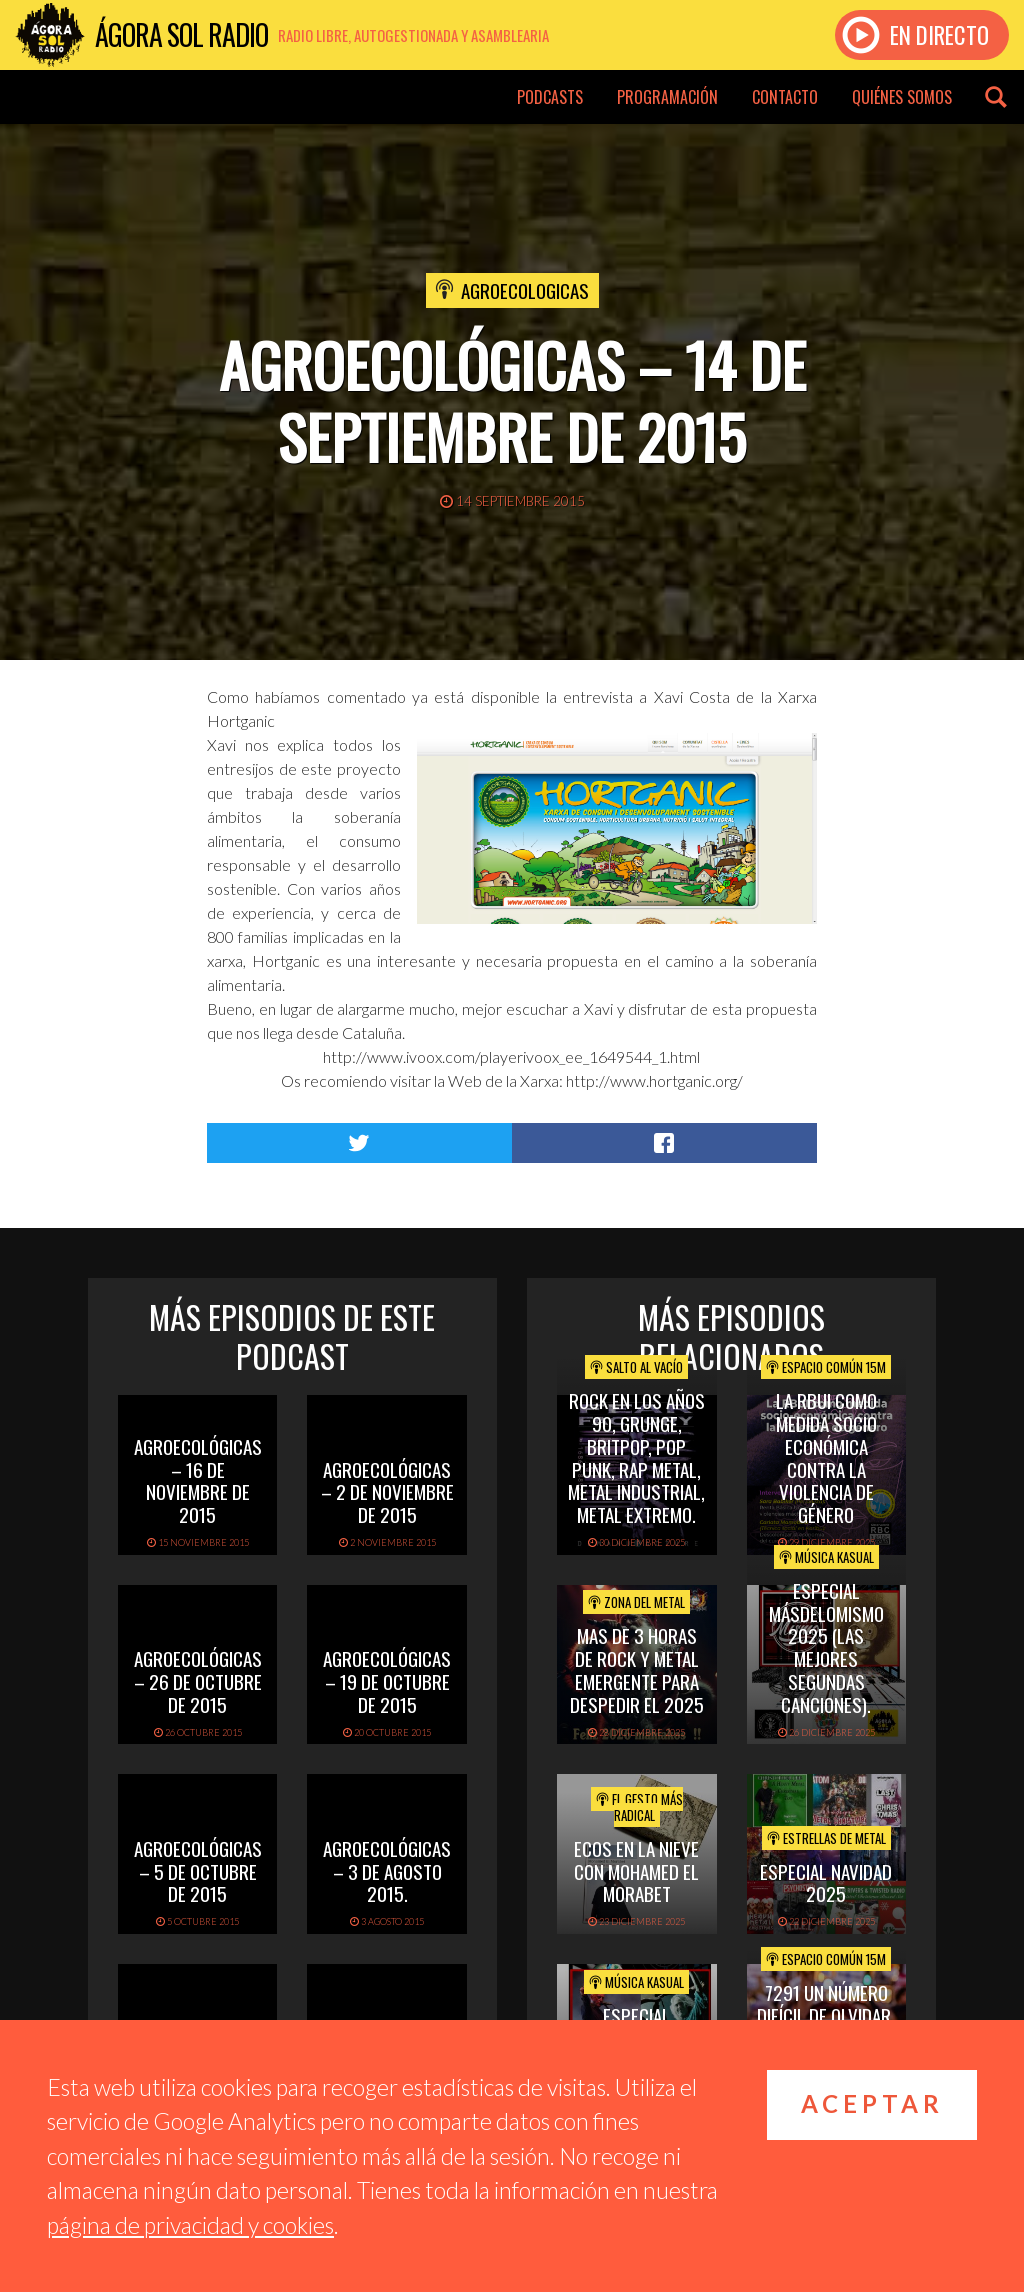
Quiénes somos (902, 97)
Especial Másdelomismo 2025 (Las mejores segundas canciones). (826, 1647)
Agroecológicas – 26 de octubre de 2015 (198, 1681)
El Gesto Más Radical (639, 1807)
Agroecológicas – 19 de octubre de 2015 (387, 1681)
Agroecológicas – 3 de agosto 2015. (387, 1871)
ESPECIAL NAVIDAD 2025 (826, 1882)
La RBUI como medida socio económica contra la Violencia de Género (826, 1457)
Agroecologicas (525, 290)
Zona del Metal (636, 1602)
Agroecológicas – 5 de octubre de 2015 (198, 1871)
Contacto (785, 97)
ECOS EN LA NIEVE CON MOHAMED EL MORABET (636, 1871)
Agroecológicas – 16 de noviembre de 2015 (198, 1480)
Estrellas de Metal (826, 1838)
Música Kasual (826, 1557)
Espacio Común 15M (826, 1367)
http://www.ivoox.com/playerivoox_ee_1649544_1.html (511, 1056)
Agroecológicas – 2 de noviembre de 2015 (387, 1492)
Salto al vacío (636, 1367)
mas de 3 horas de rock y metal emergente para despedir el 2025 (637, 1669)
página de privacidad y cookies (190, 2225)
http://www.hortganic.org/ (654, 1080)
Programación (667, 97)
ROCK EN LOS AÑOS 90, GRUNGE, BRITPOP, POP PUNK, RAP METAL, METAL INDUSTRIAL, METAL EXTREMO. (636, 1457)
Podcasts (550, 97)
